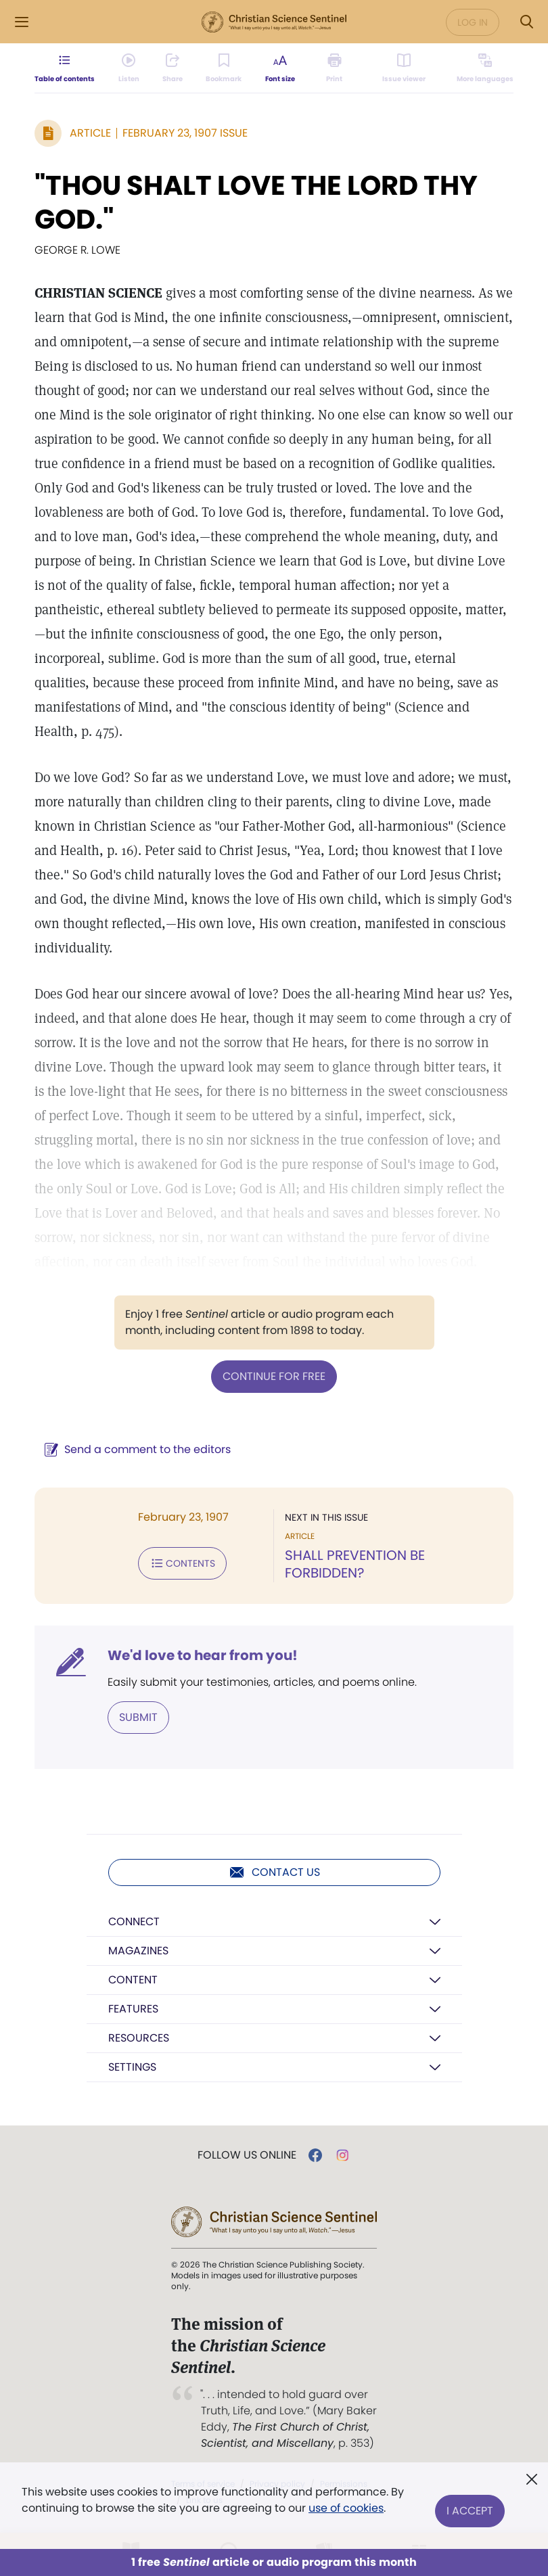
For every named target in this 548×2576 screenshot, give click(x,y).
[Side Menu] (21, 22)
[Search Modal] (526, 22)
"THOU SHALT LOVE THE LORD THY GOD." (256, 202)
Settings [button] (132, 2067)
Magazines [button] (138, 1950)
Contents (182, 1563)
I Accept (470, 2500)
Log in (472, 22)
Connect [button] (134, 1921)
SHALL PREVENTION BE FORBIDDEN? (355, 1564)
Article (90, 133)
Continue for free (274, 1376)
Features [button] (133, 2009)
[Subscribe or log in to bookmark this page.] (238, 92)
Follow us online (247, 2155)
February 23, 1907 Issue (185, 133)
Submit (138, 1717)
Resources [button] (138, 2038)
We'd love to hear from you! (203, 1655)
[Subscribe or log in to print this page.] (346, 92)
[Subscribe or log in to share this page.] (184, 92)
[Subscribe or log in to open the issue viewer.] (401, 92)
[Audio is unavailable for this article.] (139, 92)
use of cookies (346, 2508)
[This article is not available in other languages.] (476, 92)
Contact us (274, 1872)
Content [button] (133, 1979)
